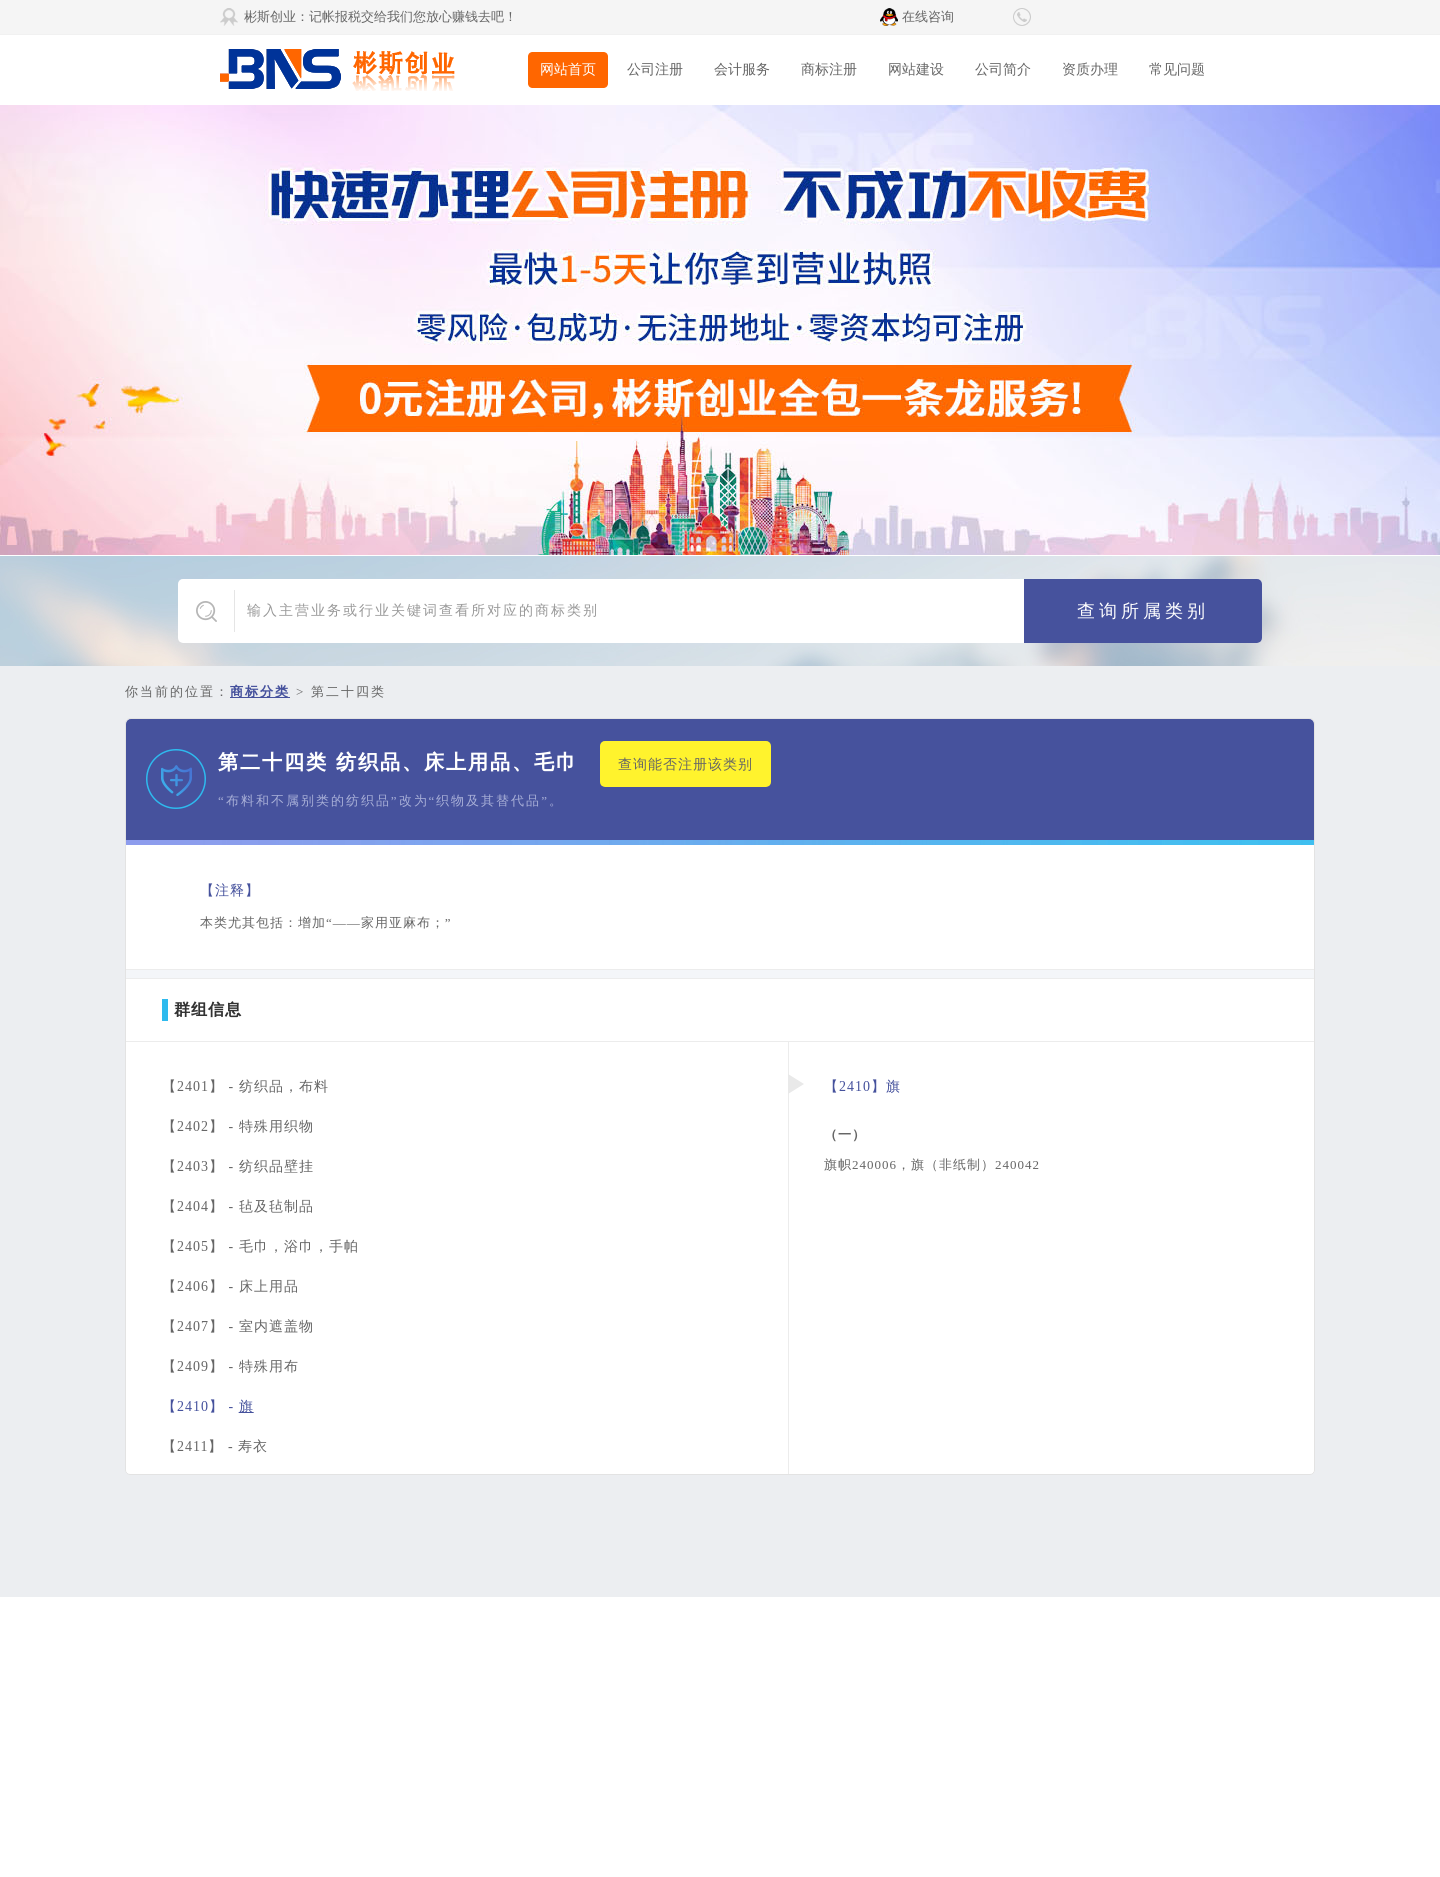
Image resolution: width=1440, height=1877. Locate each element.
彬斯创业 (370, 70)
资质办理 (1090, 69)
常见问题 (1177, 69)
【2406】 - (230, 1286)
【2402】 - (238, 1126)
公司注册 (655, 69)
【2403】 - (238, 1166)
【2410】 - (208, 1406)
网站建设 (916, 69)
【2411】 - (215, 1446)
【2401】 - (245, 1086)
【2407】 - (238, 1326)
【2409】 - (230, 1366)
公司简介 (1003, 69)
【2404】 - (238, 1206)
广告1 (720, 330)
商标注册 (829, 69)
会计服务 (742, 69)
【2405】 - (260, 1246)
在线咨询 (928, 16)
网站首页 (568, 69)
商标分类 (260, 691)
